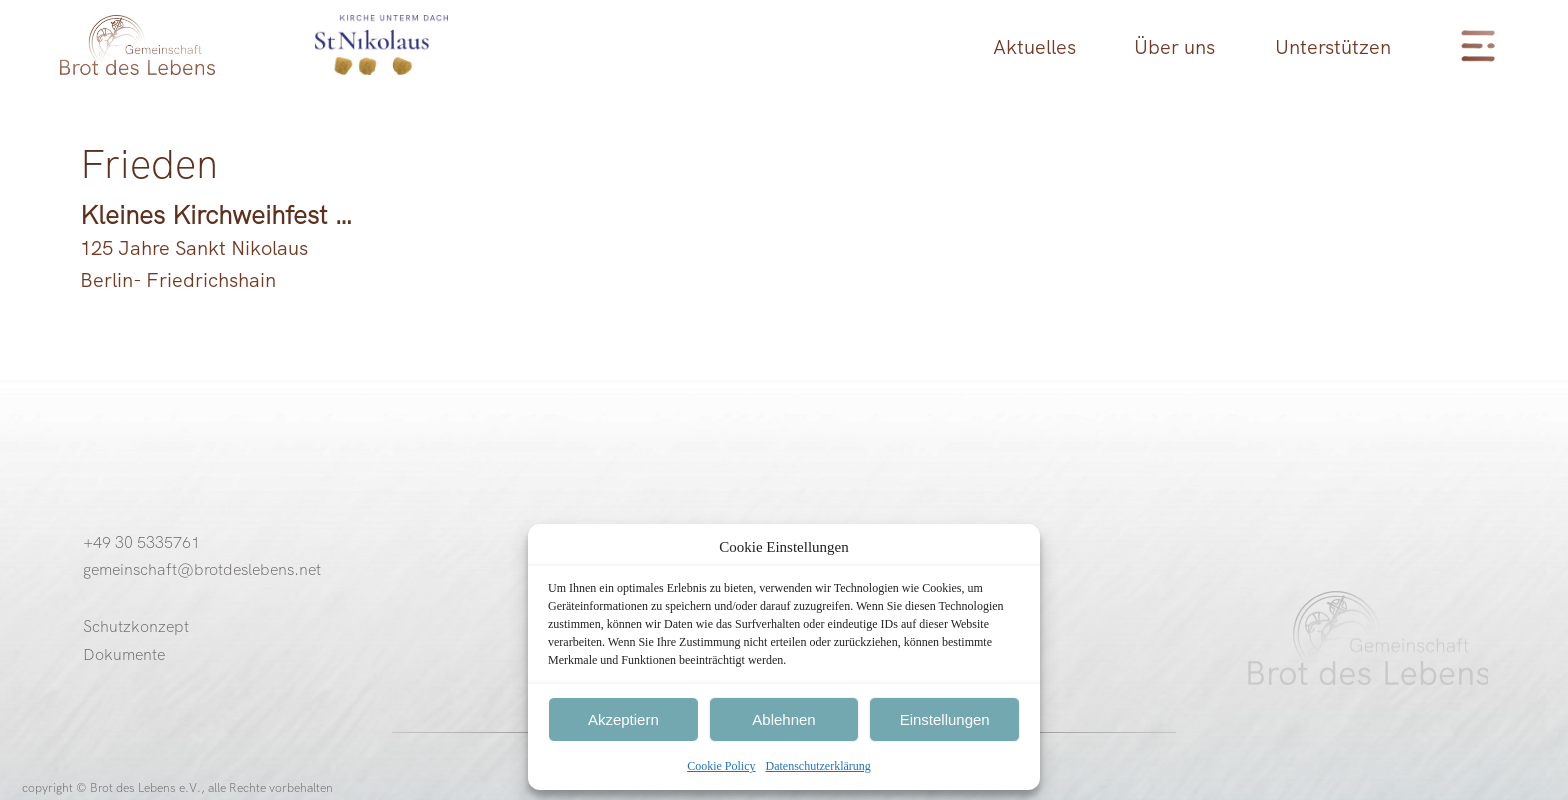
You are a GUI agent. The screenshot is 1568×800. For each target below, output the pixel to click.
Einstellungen (945, 719)
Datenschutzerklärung (818, 766)
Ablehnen (783, 719)
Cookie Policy (721, 766)
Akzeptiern (623, 719)
